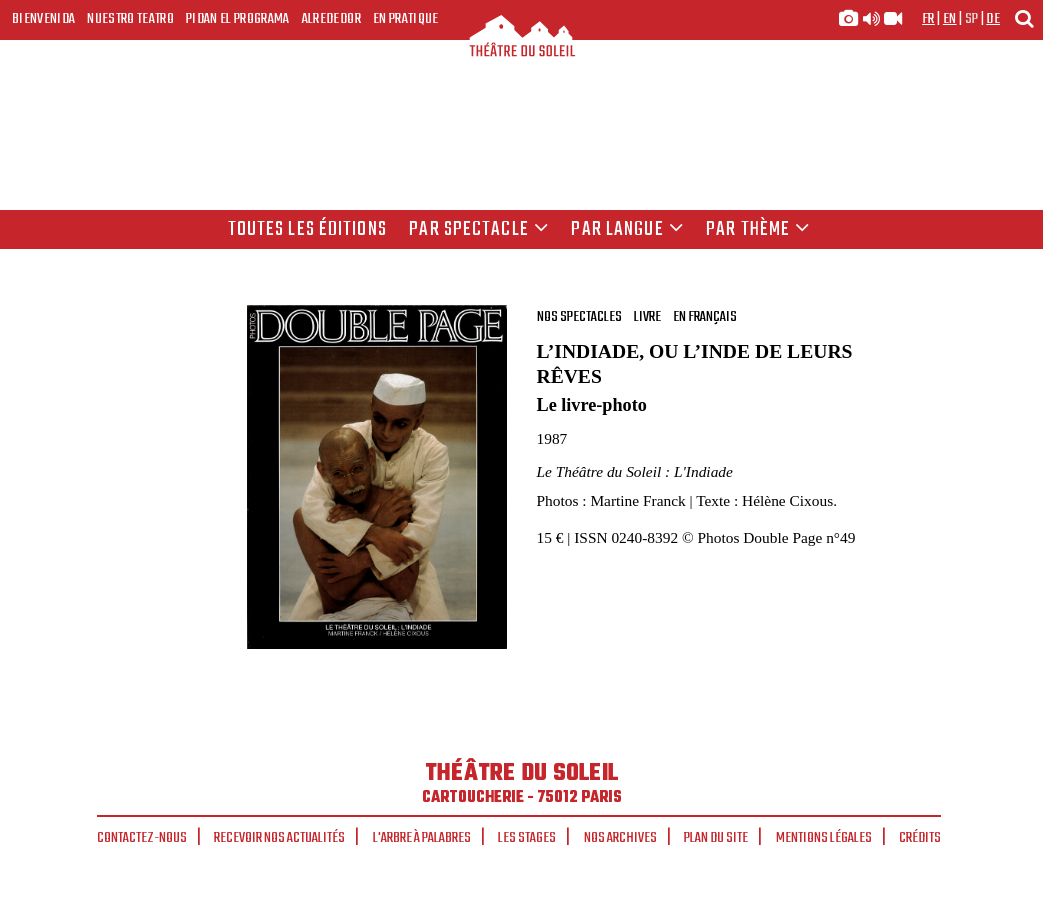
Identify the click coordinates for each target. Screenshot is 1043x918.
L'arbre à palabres (422, 838)
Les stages (527, 838)
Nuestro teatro (130, 19)
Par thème (758, 230)
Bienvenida (43, 19)
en (950, 19)
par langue (627, 230)
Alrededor (331, 19)
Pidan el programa (238, 19)
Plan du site (716, 838)
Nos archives (620, 838)
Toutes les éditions (307, 230)
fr (928, 19)
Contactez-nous (142, 838)
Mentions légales (824, 838)
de (993, 19)
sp (972, 19)
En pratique (406, 19)
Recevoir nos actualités (279, 838)
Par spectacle (479, 230)
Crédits (920, 838)
